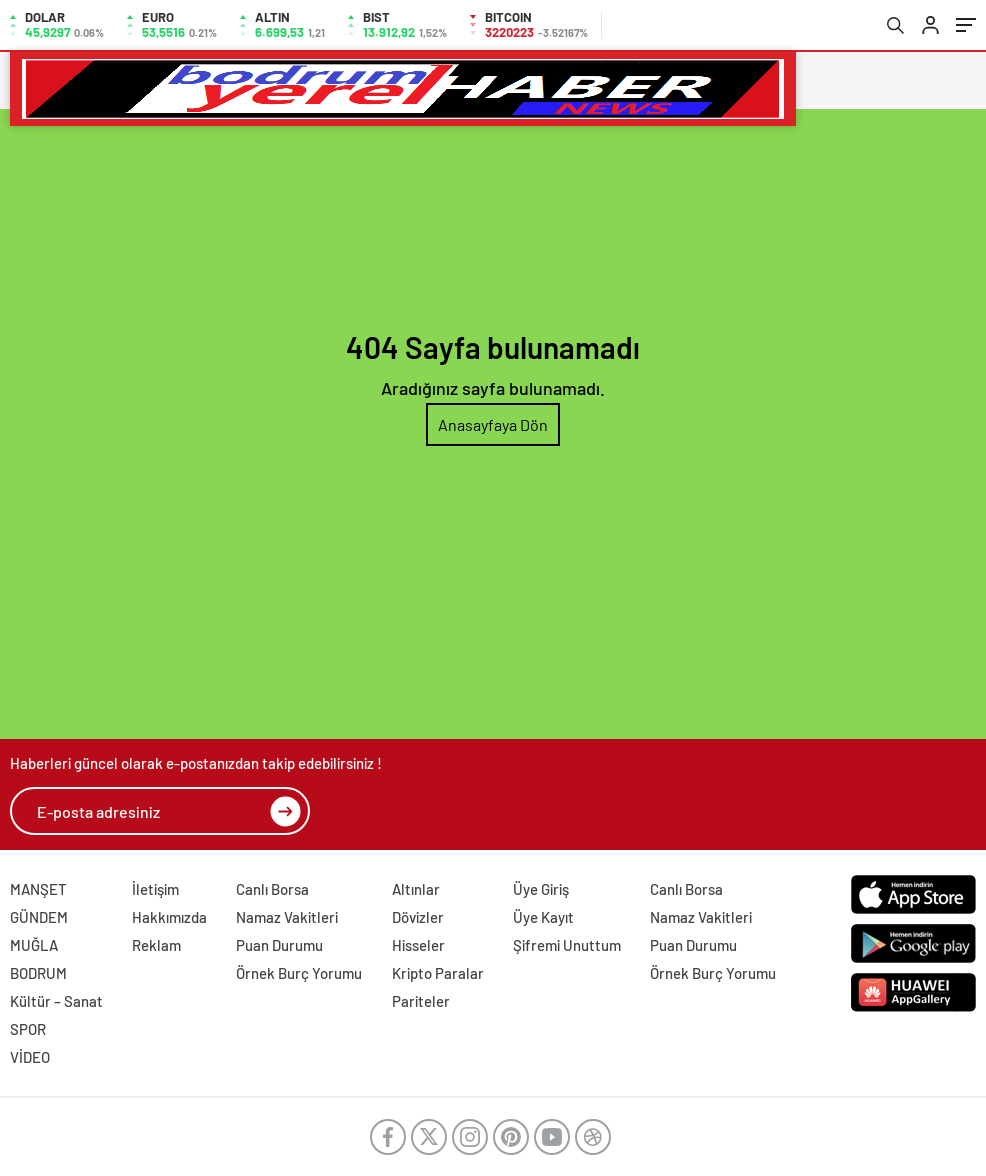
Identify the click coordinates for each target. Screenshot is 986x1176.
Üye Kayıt (543, 917)
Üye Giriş (541, 889)
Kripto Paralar (438, 973)
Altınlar (416, 889)
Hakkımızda (169, 917)
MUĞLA (34, 945)
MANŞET (38, 889)
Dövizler (418, 917)
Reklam (156, 945)
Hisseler (418, 945)
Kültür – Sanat (56, 1001)
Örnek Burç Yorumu (299, 973)
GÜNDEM (39, 917)
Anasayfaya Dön (493, 424)
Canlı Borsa (272, 889)
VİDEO (30, 1057)
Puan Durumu (279, 945)
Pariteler (421, 1001)
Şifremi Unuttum (567, 945)
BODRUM (38, 973)
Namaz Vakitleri (287, 917)
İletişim (155, 889)
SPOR (28, 1029)
